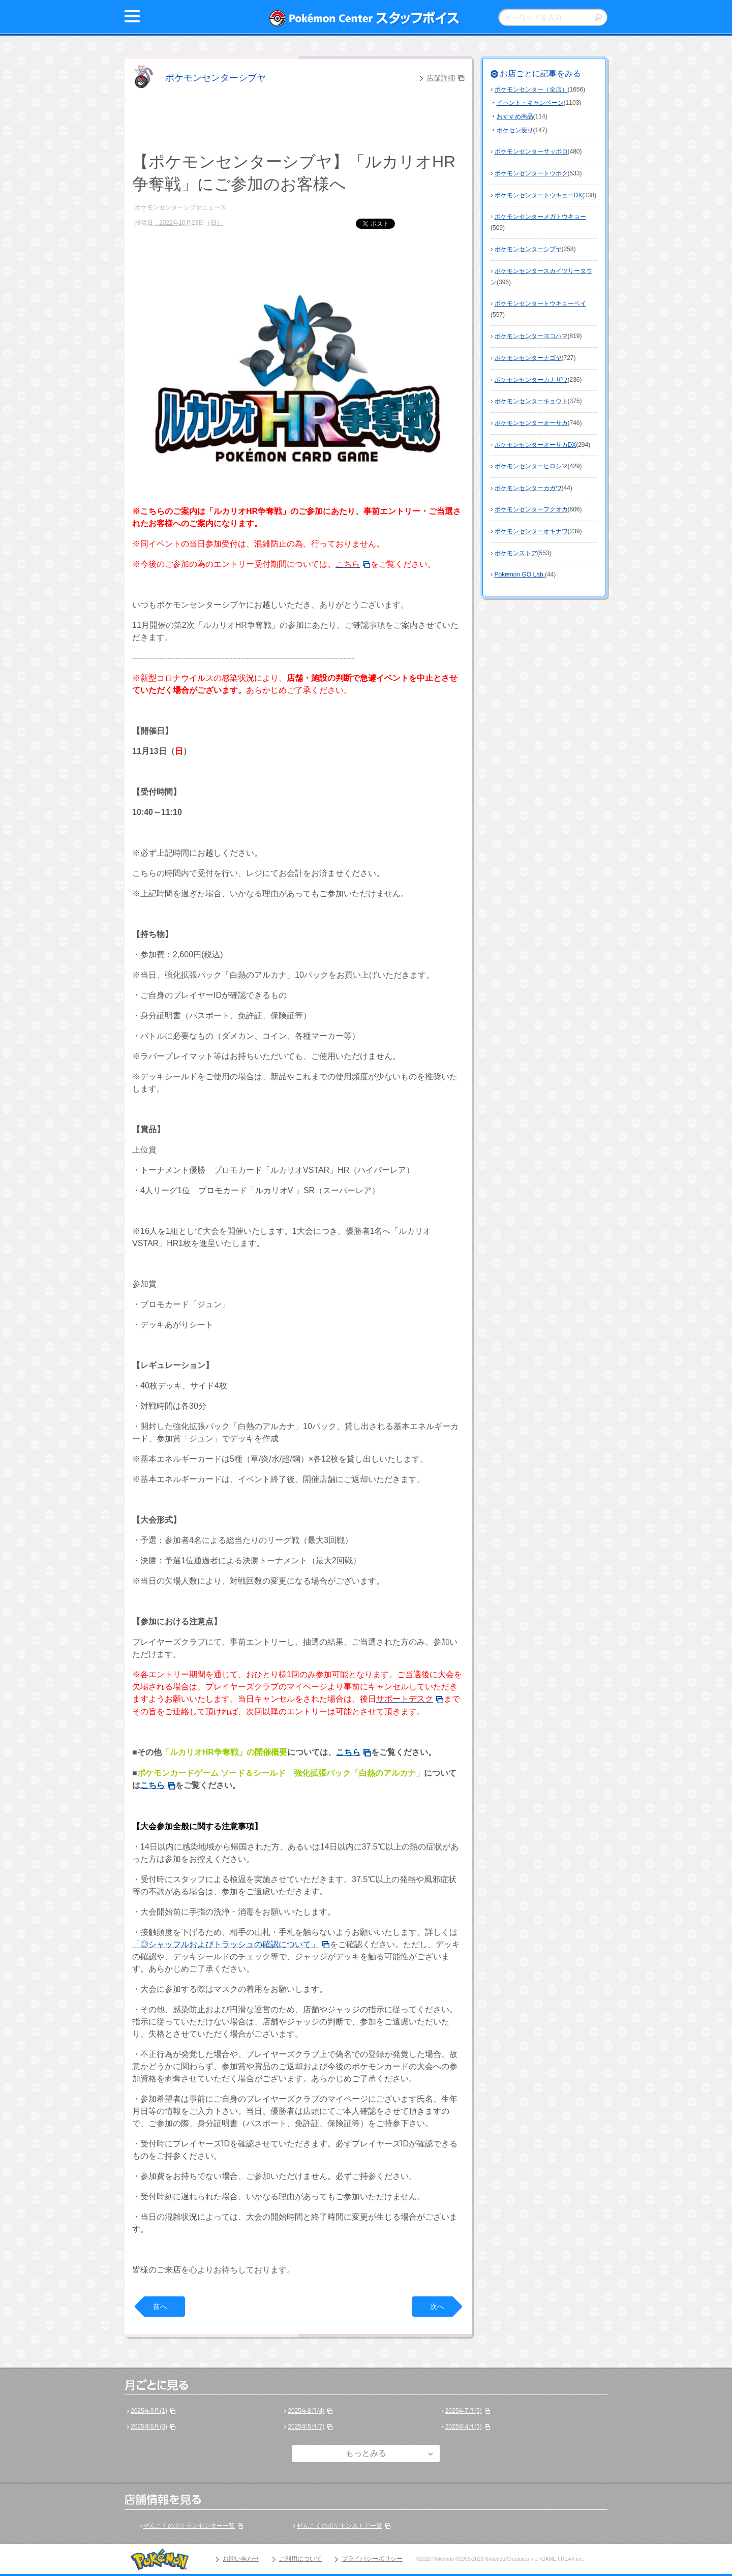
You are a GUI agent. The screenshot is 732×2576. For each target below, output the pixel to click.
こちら (348, 1752)
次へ (437, 2306)
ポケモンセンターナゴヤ (528, 357)
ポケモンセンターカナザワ (531, 379)
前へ (160, 2306)
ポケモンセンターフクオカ (531, 509)
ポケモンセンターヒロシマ (531, 466)
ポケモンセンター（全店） (531, 89)
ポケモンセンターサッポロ (531, 151)
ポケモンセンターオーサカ (531, 423)
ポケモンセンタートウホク (531, 173)
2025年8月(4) (306, 2410)
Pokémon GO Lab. (520, 574)
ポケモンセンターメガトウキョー (540, 216)
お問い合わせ (241, 2558)
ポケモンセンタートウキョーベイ (540, 303)
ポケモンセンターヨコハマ (531, 336)
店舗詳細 (440, 78)
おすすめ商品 (515, 116)
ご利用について (300, 2558)
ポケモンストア (516, 553)
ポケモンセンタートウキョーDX (539, 195)
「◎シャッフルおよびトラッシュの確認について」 (225, 1944)
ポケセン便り (515, 130)
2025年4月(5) (463, 2426)
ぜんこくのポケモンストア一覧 (339, 2525)
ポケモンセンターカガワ (528, 488)
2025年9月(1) (149, 2410)
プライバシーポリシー (372, 2558)
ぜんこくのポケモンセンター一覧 (189, 2525)
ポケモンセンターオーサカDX (535, 444)
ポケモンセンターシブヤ (215, 78)
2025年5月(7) (306, 2426)
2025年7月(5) (463, 2410)
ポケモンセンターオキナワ (531, 531)
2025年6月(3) (149, 2426)
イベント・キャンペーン (530, 102)
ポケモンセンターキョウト (531, 401)
